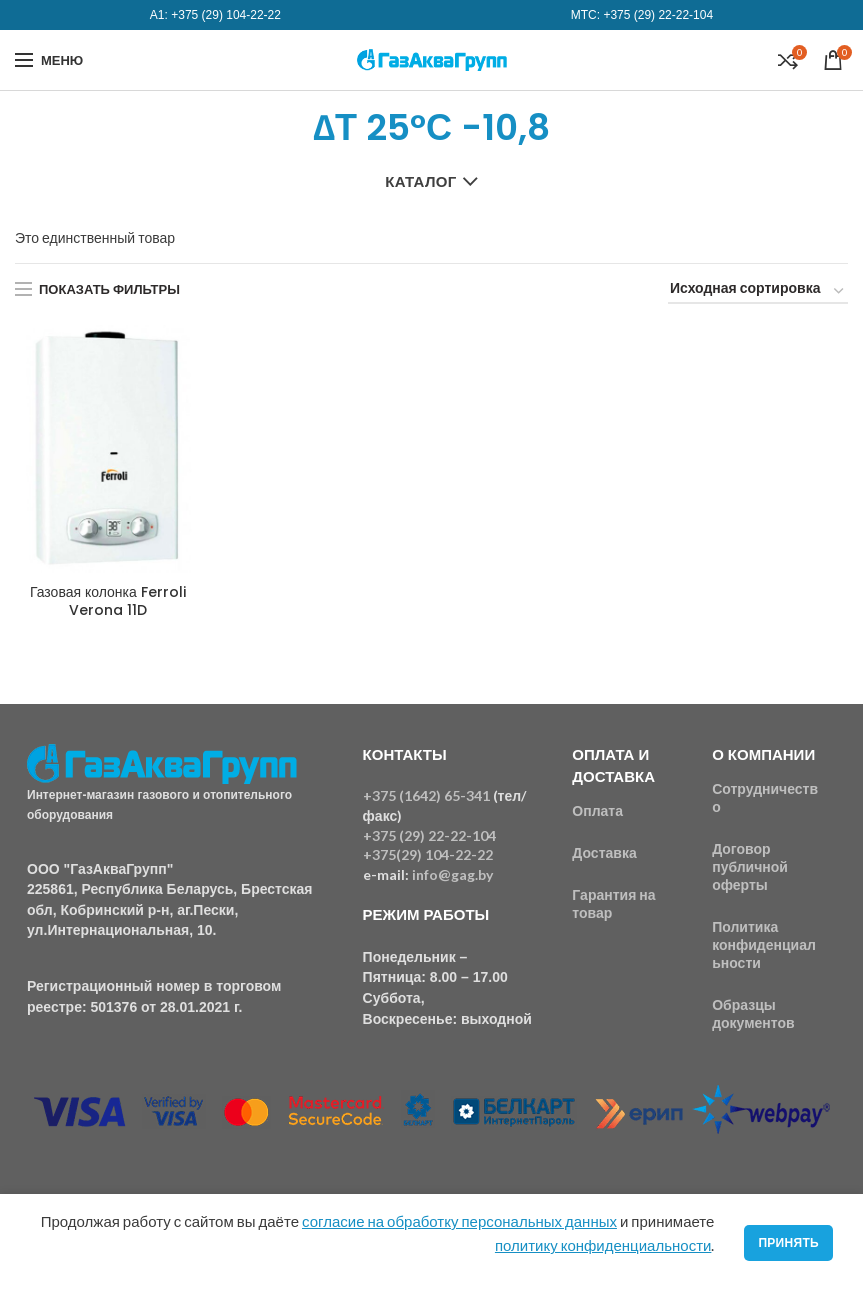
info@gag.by (452, 874)
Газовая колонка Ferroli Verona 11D (108, 601)
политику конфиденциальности (603, 1245)
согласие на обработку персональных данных (459, 1221)
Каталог (420, 181)
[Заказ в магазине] (758, 291)
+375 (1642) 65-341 (426, 795)
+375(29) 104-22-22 (428, 854)
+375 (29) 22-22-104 (658, 15)
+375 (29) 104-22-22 (226, 15)
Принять (788, 1242)
